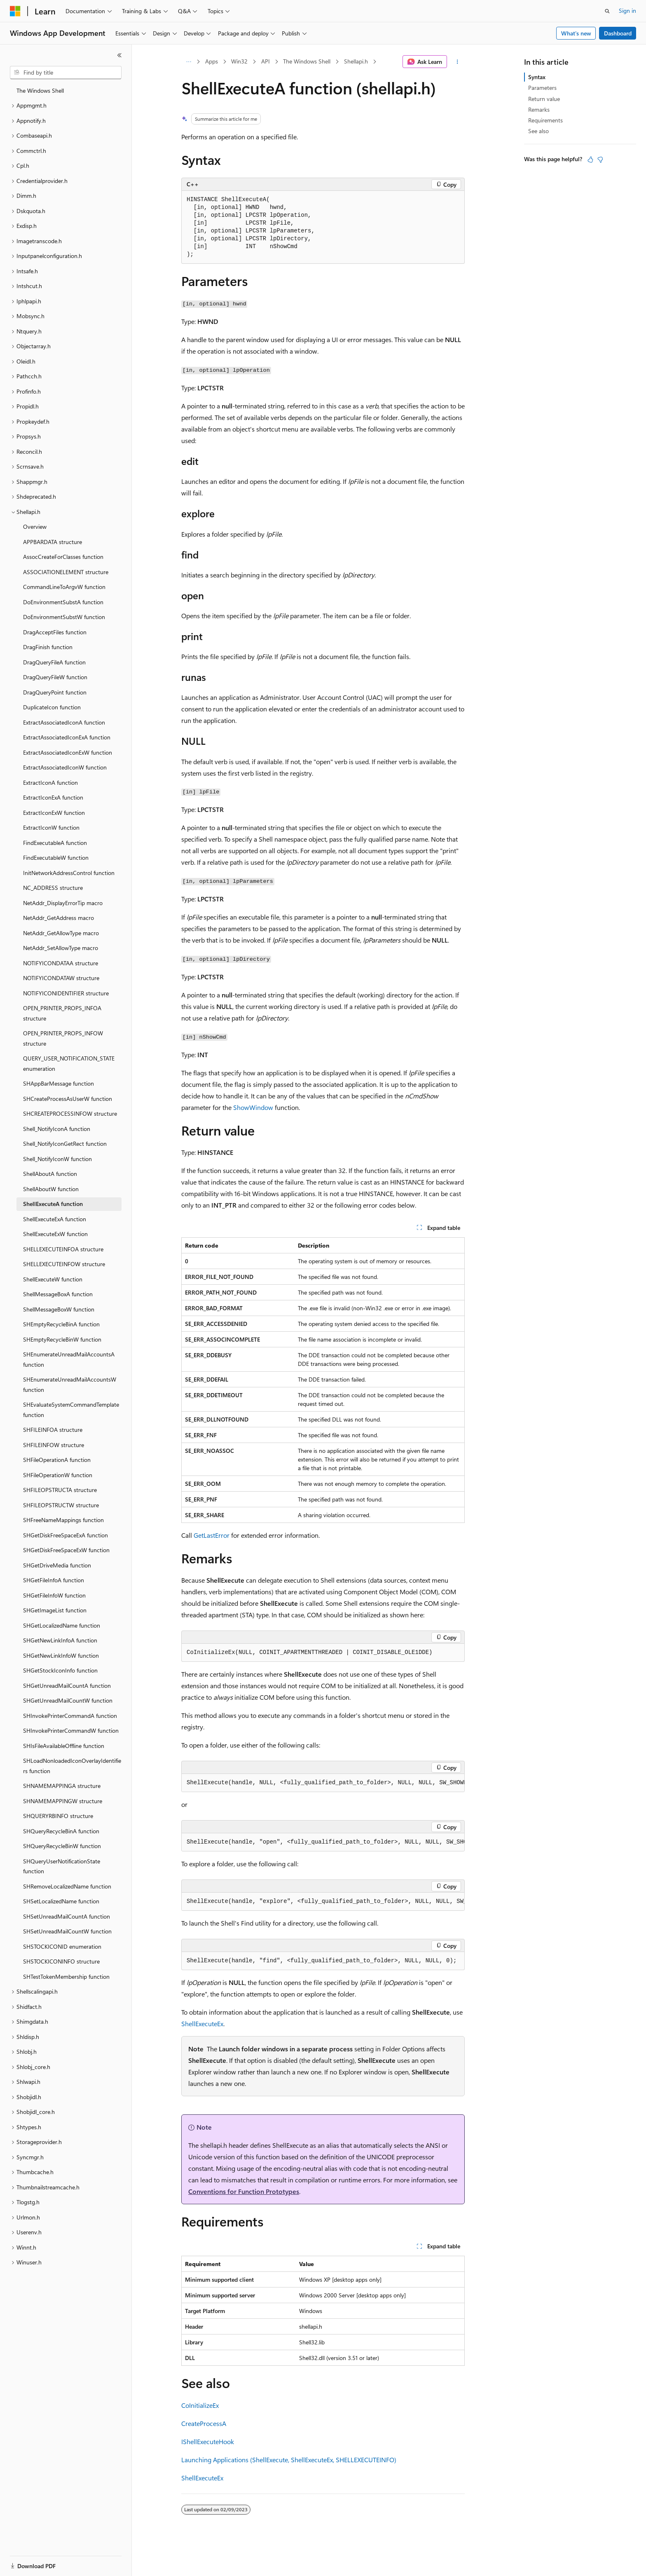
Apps (211, 61)
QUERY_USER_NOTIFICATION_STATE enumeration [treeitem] (69, 1063)
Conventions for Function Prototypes (243, 2191)
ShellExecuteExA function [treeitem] (54, 1219)
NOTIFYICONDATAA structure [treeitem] (60, 963)
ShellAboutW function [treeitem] (51, 1189)
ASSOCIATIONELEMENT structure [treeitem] (65, 572)
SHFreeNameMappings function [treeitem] (63, 1520)
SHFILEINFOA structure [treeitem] (52, 1429)
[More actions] (457, 61)
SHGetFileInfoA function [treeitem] (53, 1580)
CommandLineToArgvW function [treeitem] (64, 587)
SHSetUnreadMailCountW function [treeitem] (67, 1931)
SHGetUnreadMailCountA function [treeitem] (67, 1685)
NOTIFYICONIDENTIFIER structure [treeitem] (66, 993)
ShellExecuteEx (202, 2023)
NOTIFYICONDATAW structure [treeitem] (61, 978)
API (265, 61)
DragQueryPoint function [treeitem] (55, 692)
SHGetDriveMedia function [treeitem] (57, 1565)
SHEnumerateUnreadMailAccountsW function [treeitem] (69, 1384)
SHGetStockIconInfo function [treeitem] (60, 1670)
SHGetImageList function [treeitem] (55, 1610)
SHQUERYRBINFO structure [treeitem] (58, 1816)
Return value (544, 99)
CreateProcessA (203, 2423)
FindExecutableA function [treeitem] (55, 843)
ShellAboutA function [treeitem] (50, 1174)
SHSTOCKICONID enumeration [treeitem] (62, 1946)
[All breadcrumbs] (188, 61)
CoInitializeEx (200, 2405)
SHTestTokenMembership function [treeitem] (66, 1976)
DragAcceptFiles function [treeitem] (55, 632)
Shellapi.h (356, 61)
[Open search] (607, 11)
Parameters (542, 87)
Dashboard (618, 33)
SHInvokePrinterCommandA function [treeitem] (70, 1716)
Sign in (627, 10)
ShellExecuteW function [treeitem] (52, 1279)
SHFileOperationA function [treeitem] (57, 1460)
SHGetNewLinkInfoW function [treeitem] (61, 1655)
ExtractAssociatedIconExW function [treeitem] (67, 752)
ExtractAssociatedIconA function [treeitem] (64, 722)
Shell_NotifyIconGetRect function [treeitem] (65, 1143)
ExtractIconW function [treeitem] (51, 827)
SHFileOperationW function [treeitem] (57, 1475)
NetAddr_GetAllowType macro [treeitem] (61, 933)
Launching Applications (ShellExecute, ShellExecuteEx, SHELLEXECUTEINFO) (288, 2459)
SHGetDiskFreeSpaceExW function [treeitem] (66, 1550)
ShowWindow (253, 1107)
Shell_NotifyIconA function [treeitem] (56, 1129)
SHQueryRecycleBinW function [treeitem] (62, 1846)
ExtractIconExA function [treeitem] (53, 797)
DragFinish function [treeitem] (48, 647)
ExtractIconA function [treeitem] (50, 782)
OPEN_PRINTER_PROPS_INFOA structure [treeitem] (62, 1013)
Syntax (536, 77)
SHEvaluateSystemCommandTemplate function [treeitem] (71, 1410)
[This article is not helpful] (600, 159)
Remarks (539, 109)
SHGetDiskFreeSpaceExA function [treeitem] (65, 1535)
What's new (576, 33)
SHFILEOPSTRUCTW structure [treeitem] (61, 1505)
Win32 (239, 61)
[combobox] (66, 72)
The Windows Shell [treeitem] (40, 90)
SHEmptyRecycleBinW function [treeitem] (62, 1339)
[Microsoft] (15, 11)
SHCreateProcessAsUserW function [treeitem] (67, 1099)
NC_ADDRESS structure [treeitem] (53, 888)
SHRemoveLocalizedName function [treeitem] (67, 1886)
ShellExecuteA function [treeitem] (53, 1204)
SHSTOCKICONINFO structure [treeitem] (61, 1961)
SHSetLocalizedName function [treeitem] (61, 1901)
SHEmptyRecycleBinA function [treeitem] (61, 1324)
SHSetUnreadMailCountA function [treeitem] (66, 1916)
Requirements (545, 120)
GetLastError (211, 1535)
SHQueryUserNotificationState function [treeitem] (61, 1866)
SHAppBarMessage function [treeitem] (58, 1083)
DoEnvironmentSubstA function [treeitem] (63, 602)
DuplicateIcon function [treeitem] (52, 707)
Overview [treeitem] (35, 526)
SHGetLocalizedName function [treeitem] (61, 1625)
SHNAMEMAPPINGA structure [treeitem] (62, 1786)
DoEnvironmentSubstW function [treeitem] (64, 617)
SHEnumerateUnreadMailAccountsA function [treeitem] (69, 1359)
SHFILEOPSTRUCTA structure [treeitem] (60, 1490)
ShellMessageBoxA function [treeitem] (58, 1294)
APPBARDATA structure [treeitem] (52, 542)
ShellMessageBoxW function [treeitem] (58, 1309)
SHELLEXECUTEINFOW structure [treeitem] (64, 1264)
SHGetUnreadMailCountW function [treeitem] (67, 1700)
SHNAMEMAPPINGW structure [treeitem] (62, 1801)
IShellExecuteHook (207, 2441)
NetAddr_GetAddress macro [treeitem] (58, 918)
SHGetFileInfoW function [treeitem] (54, 1595)
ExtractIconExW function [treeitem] (54, 812)
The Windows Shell (306, 61)
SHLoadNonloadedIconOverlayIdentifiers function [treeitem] (72, 1766)
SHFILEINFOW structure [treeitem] (53, 1445)
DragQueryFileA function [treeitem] (54, 662)
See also (538, 131)
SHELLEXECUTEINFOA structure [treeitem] (63, 1249)
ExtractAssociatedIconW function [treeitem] (65, 767)
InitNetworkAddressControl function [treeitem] (69, 873)
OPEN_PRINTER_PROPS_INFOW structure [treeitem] (63, 1038)
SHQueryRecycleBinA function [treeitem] (61, 1831)
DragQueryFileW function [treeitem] (55, 677)
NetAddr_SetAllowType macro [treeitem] (60, 948)
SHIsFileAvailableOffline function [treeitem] (63, 1746)
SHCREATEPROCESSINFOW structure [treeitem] (70, 1113)
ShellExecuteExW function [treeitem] (55, 1234)
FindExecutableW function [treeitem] (56, 857)
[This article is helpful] (590, 159)
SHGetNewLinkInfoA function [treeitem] (60, 1640)
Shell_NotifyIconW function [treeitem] (57, 1159)
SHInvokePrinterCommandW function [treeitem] (71, 1730)
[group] (323, 1783)
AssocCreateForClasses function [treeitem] (63, 557)
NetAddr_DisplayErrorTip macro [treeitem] (63, 903)
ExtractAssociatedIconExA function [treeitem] (66, 737)
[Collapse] (119, 55)
